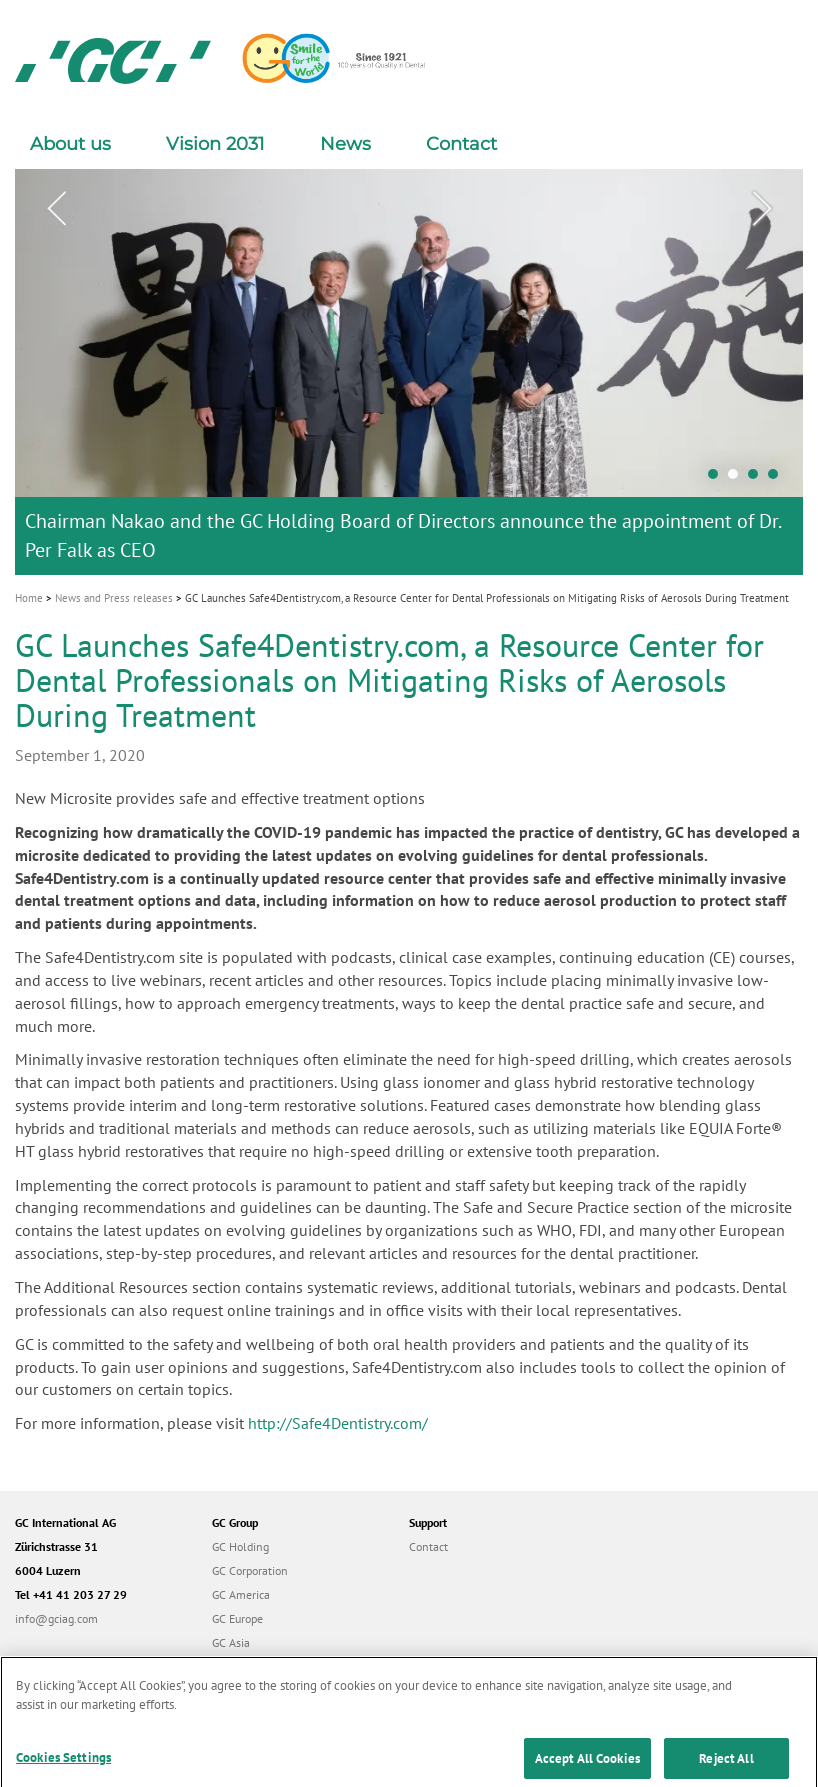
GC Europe (237, 1618)
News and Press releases (114, 598)
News (345, 144)
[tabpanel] (409, 371)
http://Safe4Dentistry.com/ (338, 1423)
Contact (461, 144)
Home (29, 598)
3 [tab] (758, 479)
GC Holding (240, 1546)
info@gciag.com (56, 1618)
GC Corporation (250, 1570)
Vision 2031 (215, 144)
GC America (241, 1594)
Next (762, 209)
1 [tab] (718, 479)
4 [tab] (778, 479)
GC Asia (231, 1642)
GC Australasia (248, 1666)
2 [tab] (738, 479)
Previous (56, 209)
